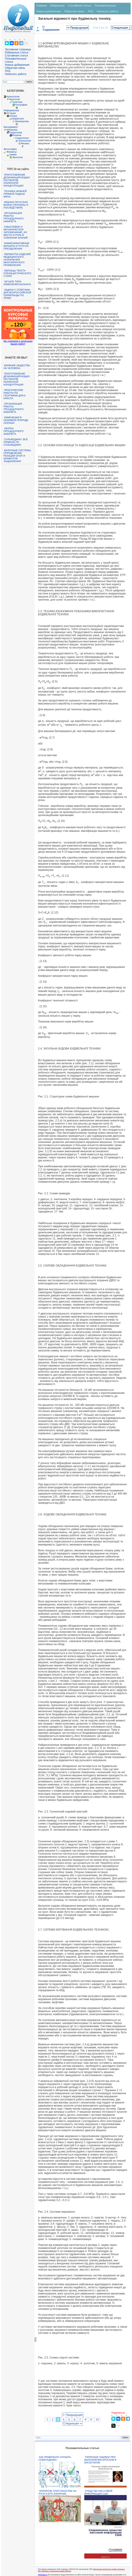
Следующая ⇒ (121, 27)
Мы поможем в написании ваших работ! (17, 342)
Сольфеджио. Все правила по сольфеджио (16, 442)
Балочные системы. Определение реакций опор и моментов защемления (17, 456)
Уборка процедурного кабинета (14, 431)
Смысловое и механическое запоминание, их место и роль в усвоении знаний (16, 232)
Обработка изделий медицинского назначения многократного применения (17, 259)
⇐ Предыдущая (77, 27)
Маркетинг (18, 118)
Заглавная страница (18, 49)
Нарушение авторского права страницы (109, 2569)
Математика (22, 121)
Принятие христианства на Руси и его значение (57, 2492)
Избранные (57, 5)
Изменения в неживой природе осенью (16, 420)
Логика (13, 116)
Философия (10, 149)
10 (97, 2419)
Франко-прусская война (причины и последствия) (16, 205)
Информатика (11, 110)
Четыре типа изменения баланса (17, 283)
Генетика (17, 102)
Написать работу (16, 74)
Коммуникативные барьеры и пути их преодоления (16, 246)
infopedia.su (42, 2575)
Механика (12, 129)
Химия (13, 154)
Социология (22, 138)
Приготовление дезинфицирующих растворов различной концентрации (17, 180)
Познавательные (105, 5)
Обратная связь (15, 67)
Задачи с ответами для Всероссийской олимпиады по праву (17, 293)
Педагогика (15, 132)
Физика (25, 143)
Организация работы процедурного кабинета (14, 217)
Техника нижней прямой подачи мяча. (15, 194)
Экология (17, 157)
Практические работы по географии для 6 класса (15, 394)
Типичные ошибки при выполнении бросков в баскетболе (100, 2460)
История (11, 113)
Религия (16, 135)
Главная (41, 5)
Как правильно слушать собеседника (54, 2458)
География (21, 104)
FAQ (7, 70)
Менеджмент (11, 127)
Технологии (24, 140)
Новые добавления (17, 64)
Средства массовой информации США (98, 2492)
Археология (13, 96)
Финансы (12, 151)
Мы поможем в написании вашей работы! (54, 2571)
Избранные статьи (16, 52)
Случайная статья (16, 55)
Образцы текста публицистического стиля (17, 273)
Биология (14, 99)
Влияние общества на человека (17, 367)
